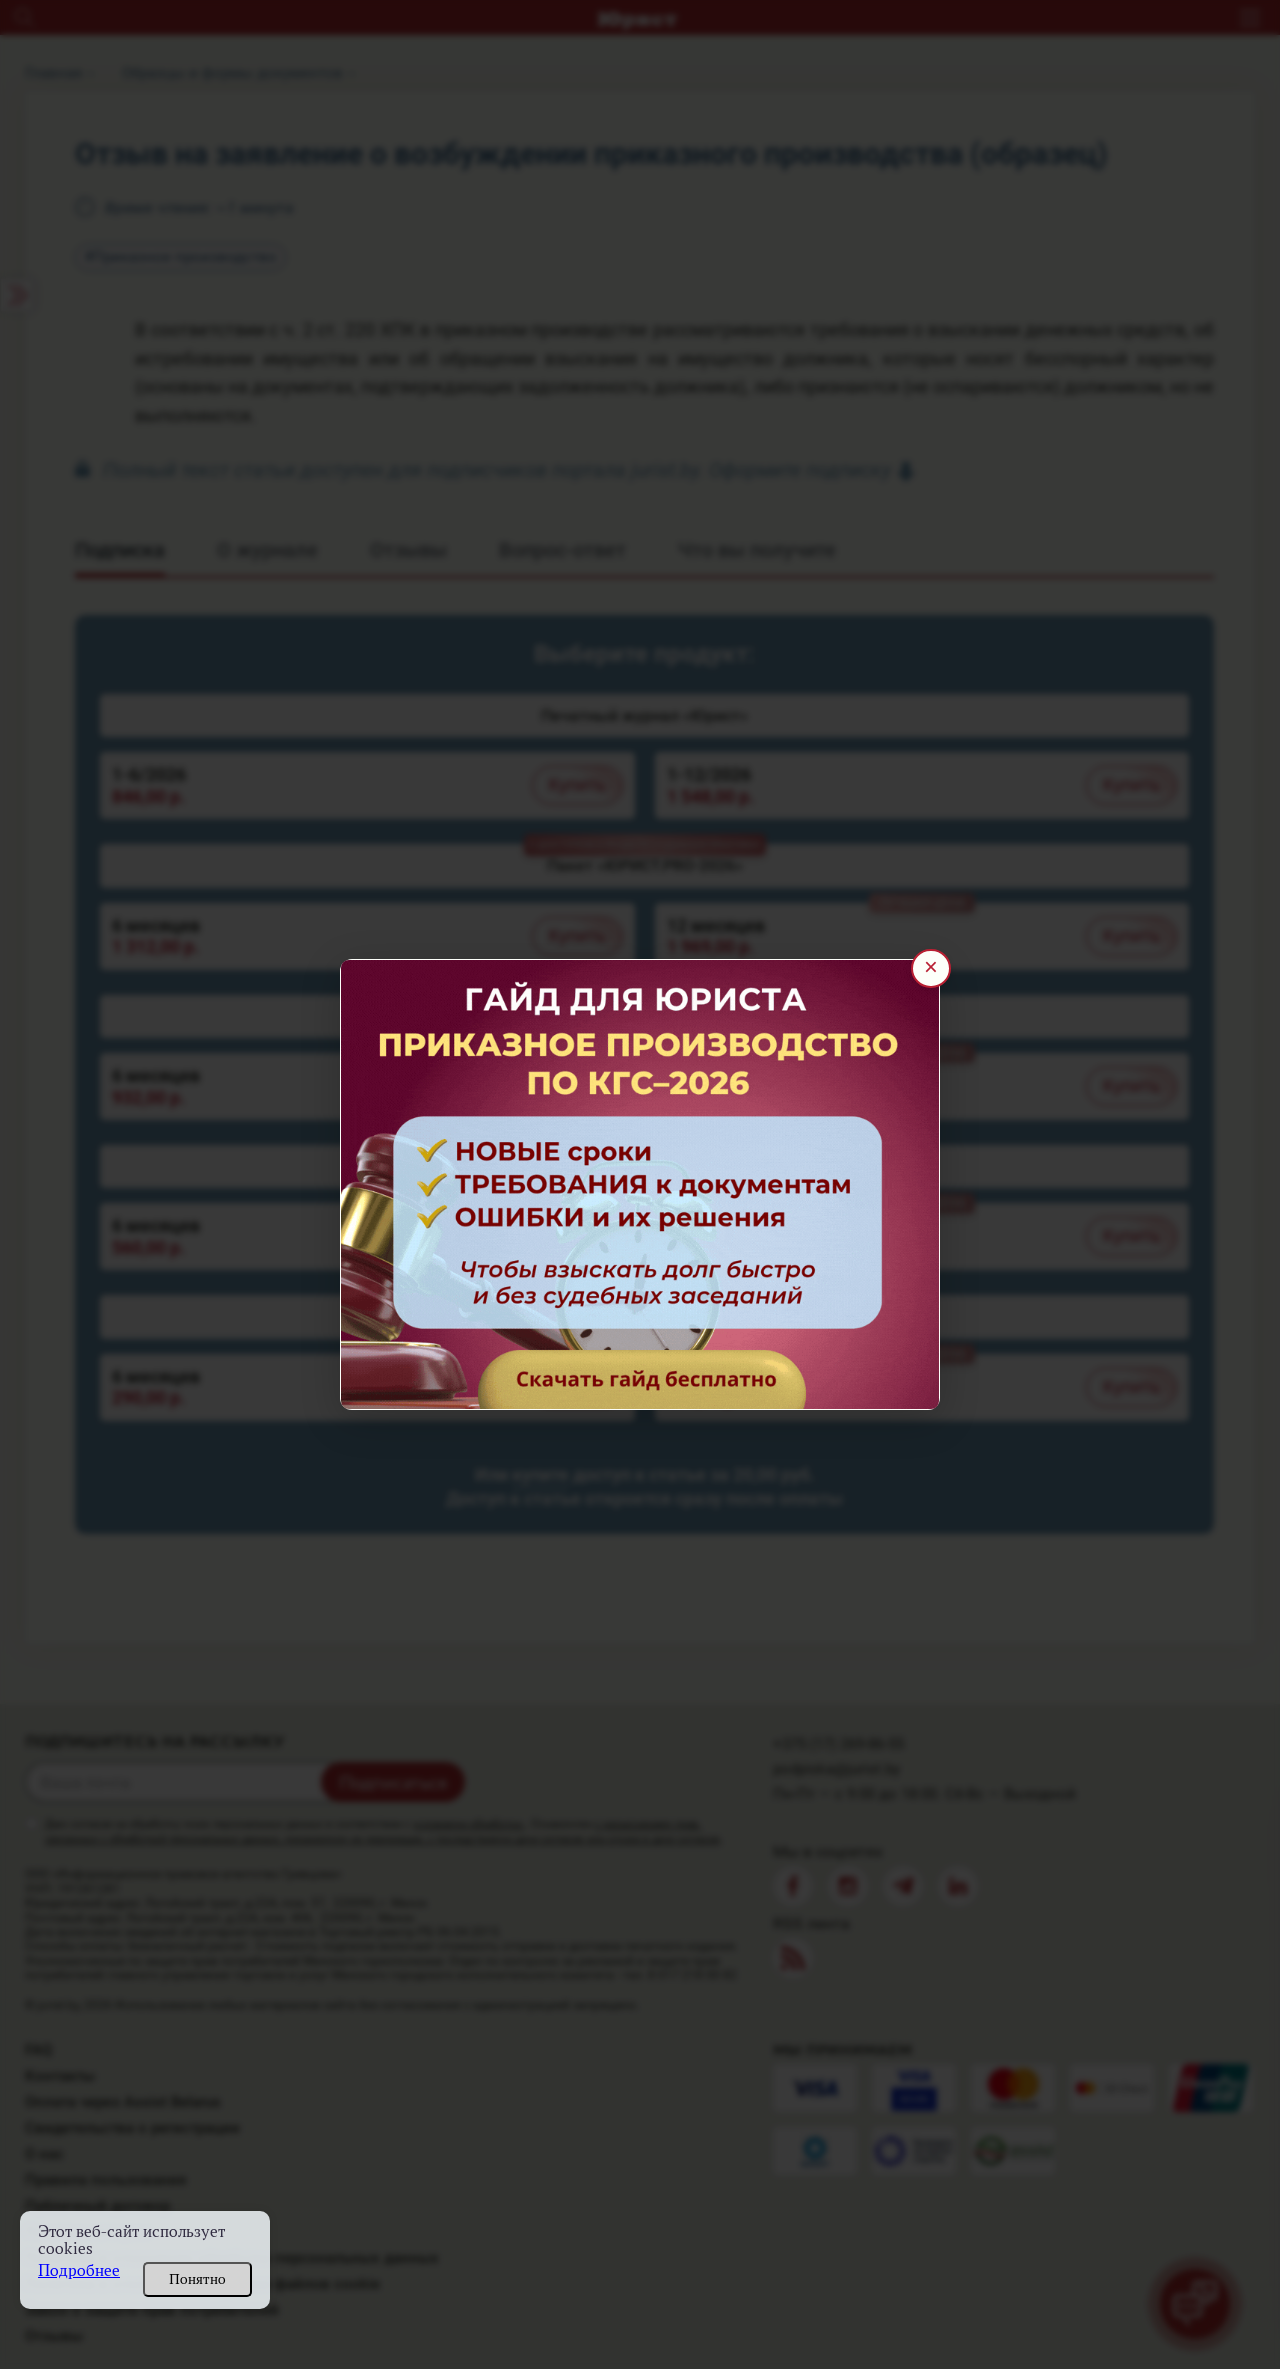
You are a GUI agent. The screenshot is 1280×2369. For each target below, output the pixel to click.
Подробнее (79, 2270)
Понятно (197, 2279)
